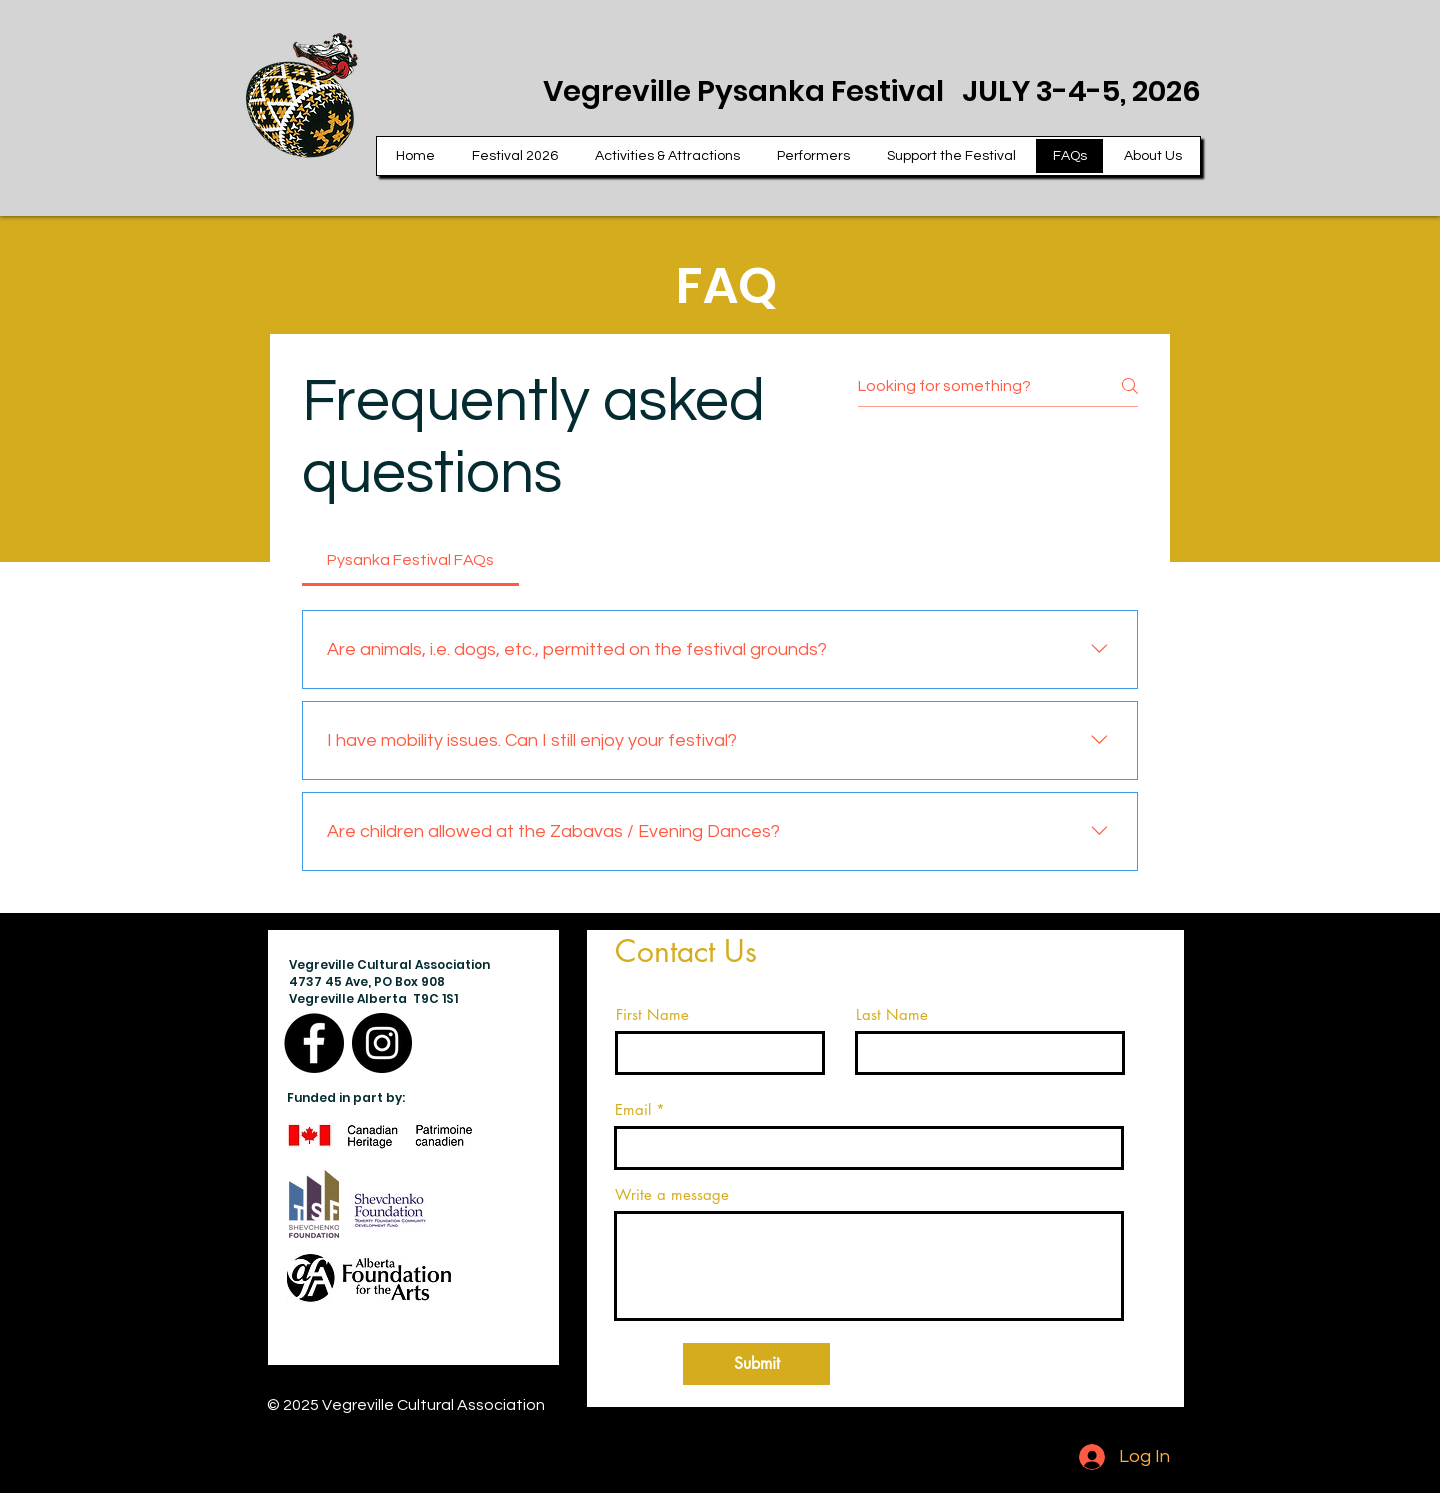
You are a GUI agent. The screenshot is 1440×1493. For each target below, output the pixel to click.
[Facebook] (314, 1043)
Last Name (892, 1014)
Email (633, 1109)
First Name (652, 1014)
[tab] (410, 560)
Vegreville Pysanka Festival (752, 91)
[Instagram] (382, 1043)
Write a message (672, 1194)
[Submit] (756, 1364)
